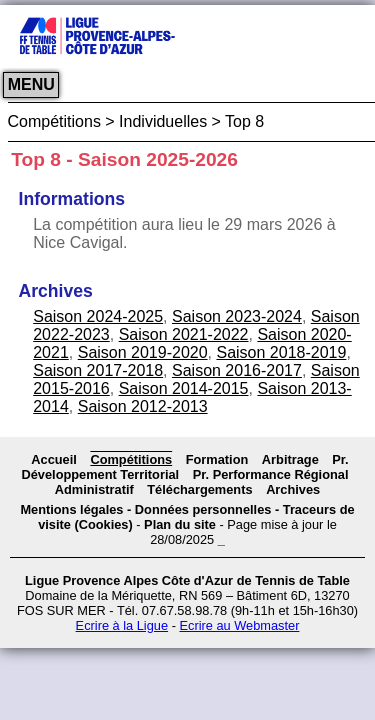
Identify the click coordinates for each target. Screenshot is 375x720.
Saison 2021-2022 (184, 334)
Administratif (94, 489)
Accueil (54, 459)
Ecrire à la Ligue (122, 625)
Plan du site (180, 524)
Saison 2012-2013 (143, 406)
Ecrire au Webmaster (239, 625)
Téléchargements (199, 489)
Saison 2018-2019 (281, 352)
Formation (217, 459)
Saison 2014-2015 (184, 388)
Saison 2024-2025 (98, 316)
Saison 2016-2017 (237, 370)
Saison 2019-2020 (143, 352)
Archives (293, 489)
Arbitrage (290, 459)
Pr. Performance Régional (271, 474)
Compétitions (131, 459)
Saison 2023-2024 (237, 316)
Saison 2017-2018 (98, 370)
